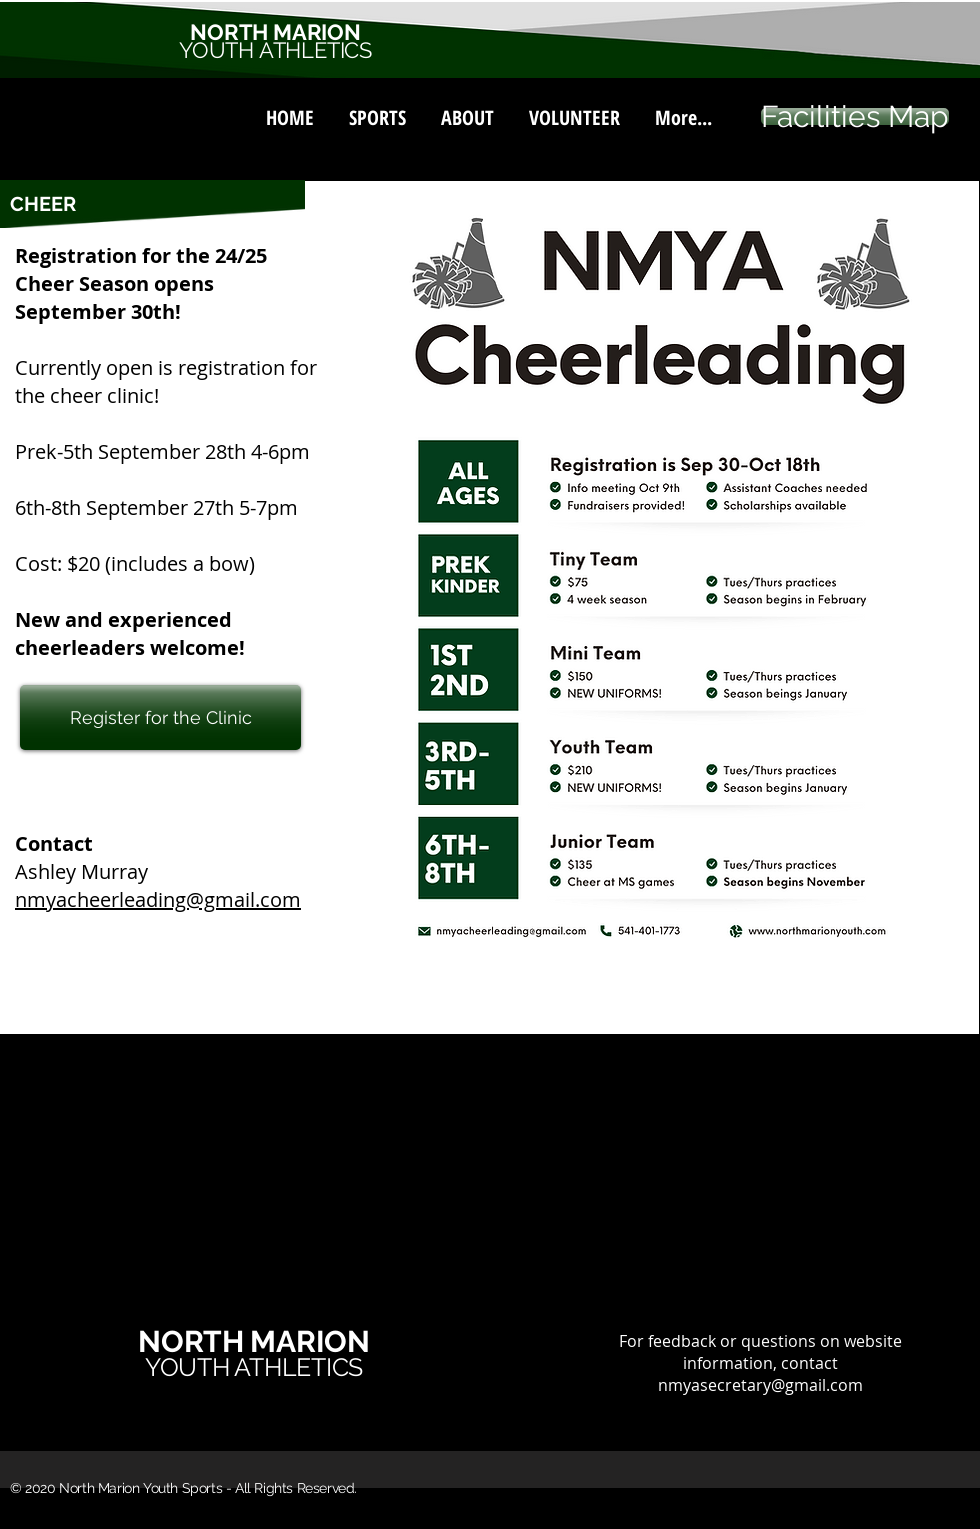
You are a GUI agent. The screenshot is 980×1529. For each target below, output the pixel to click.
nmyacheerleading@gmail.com (158, 899)
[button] (377, 109)
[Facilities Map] (855, 116)
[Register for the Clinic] (160, 717)
